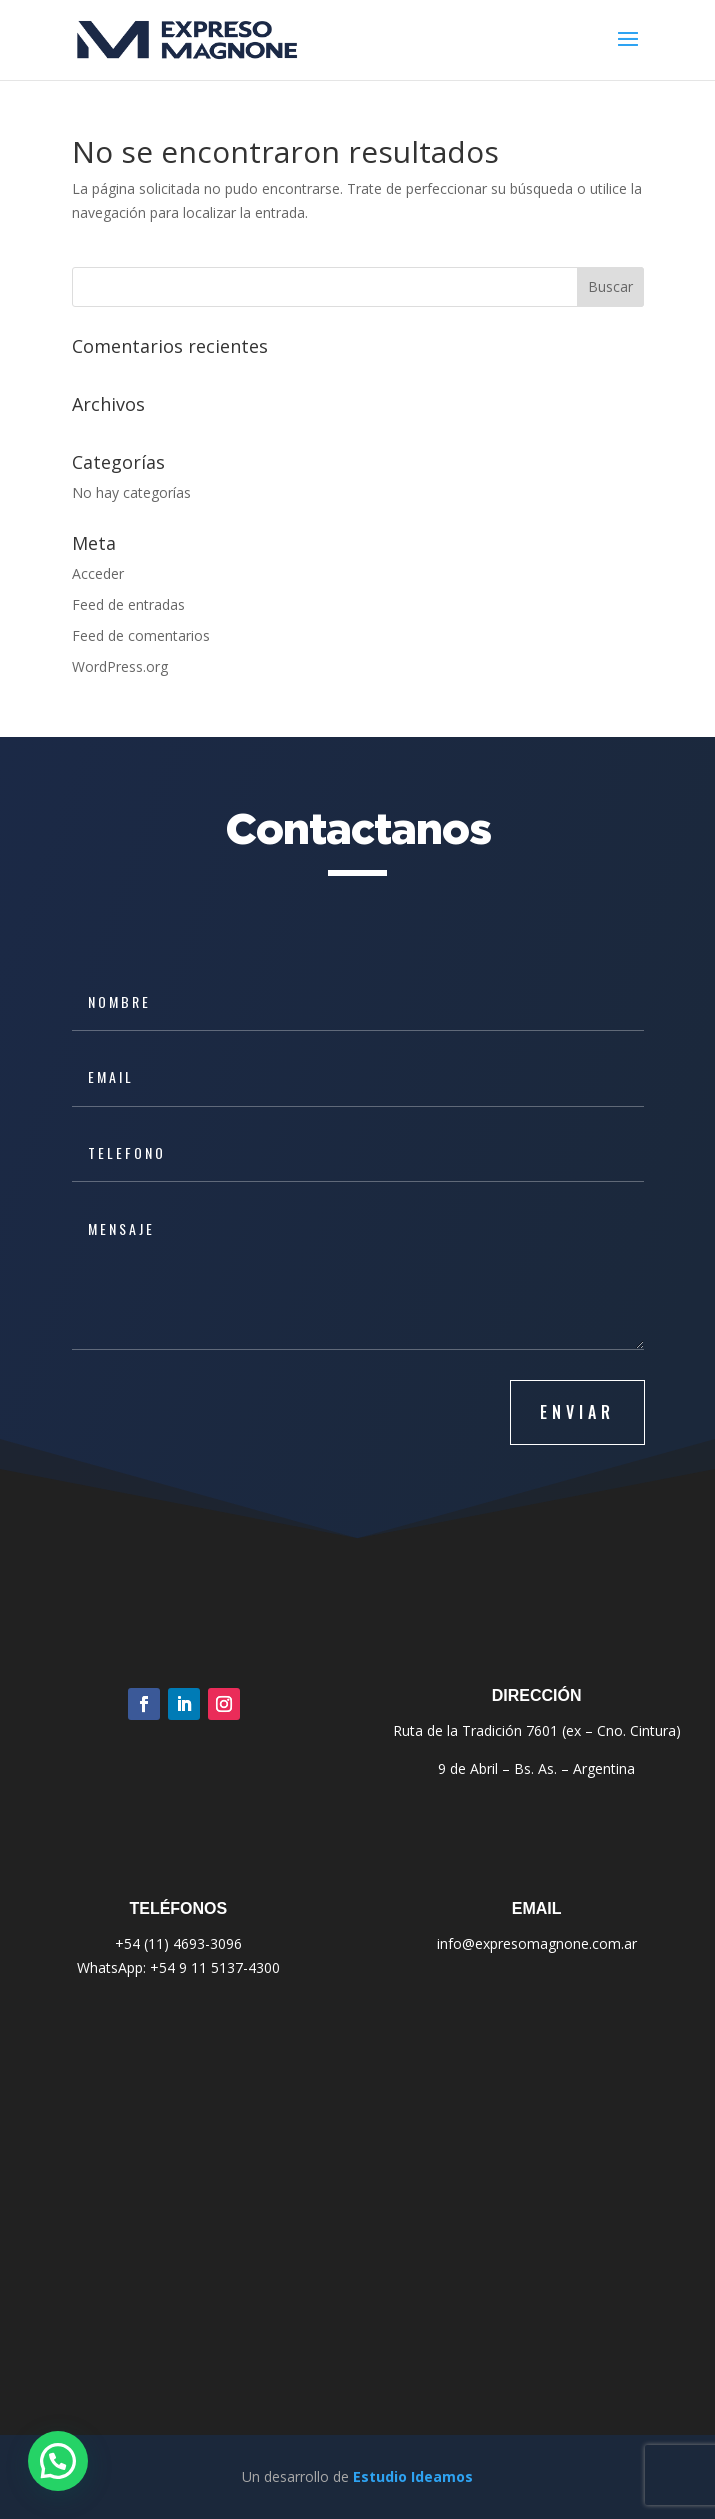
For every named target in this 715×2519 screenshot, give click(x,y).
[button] (58, 2461)
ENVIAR (577, 1412)
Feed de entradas (128, 604)
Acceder (98, 573)
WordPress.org (120, 666)
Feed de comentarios (141, 635)
